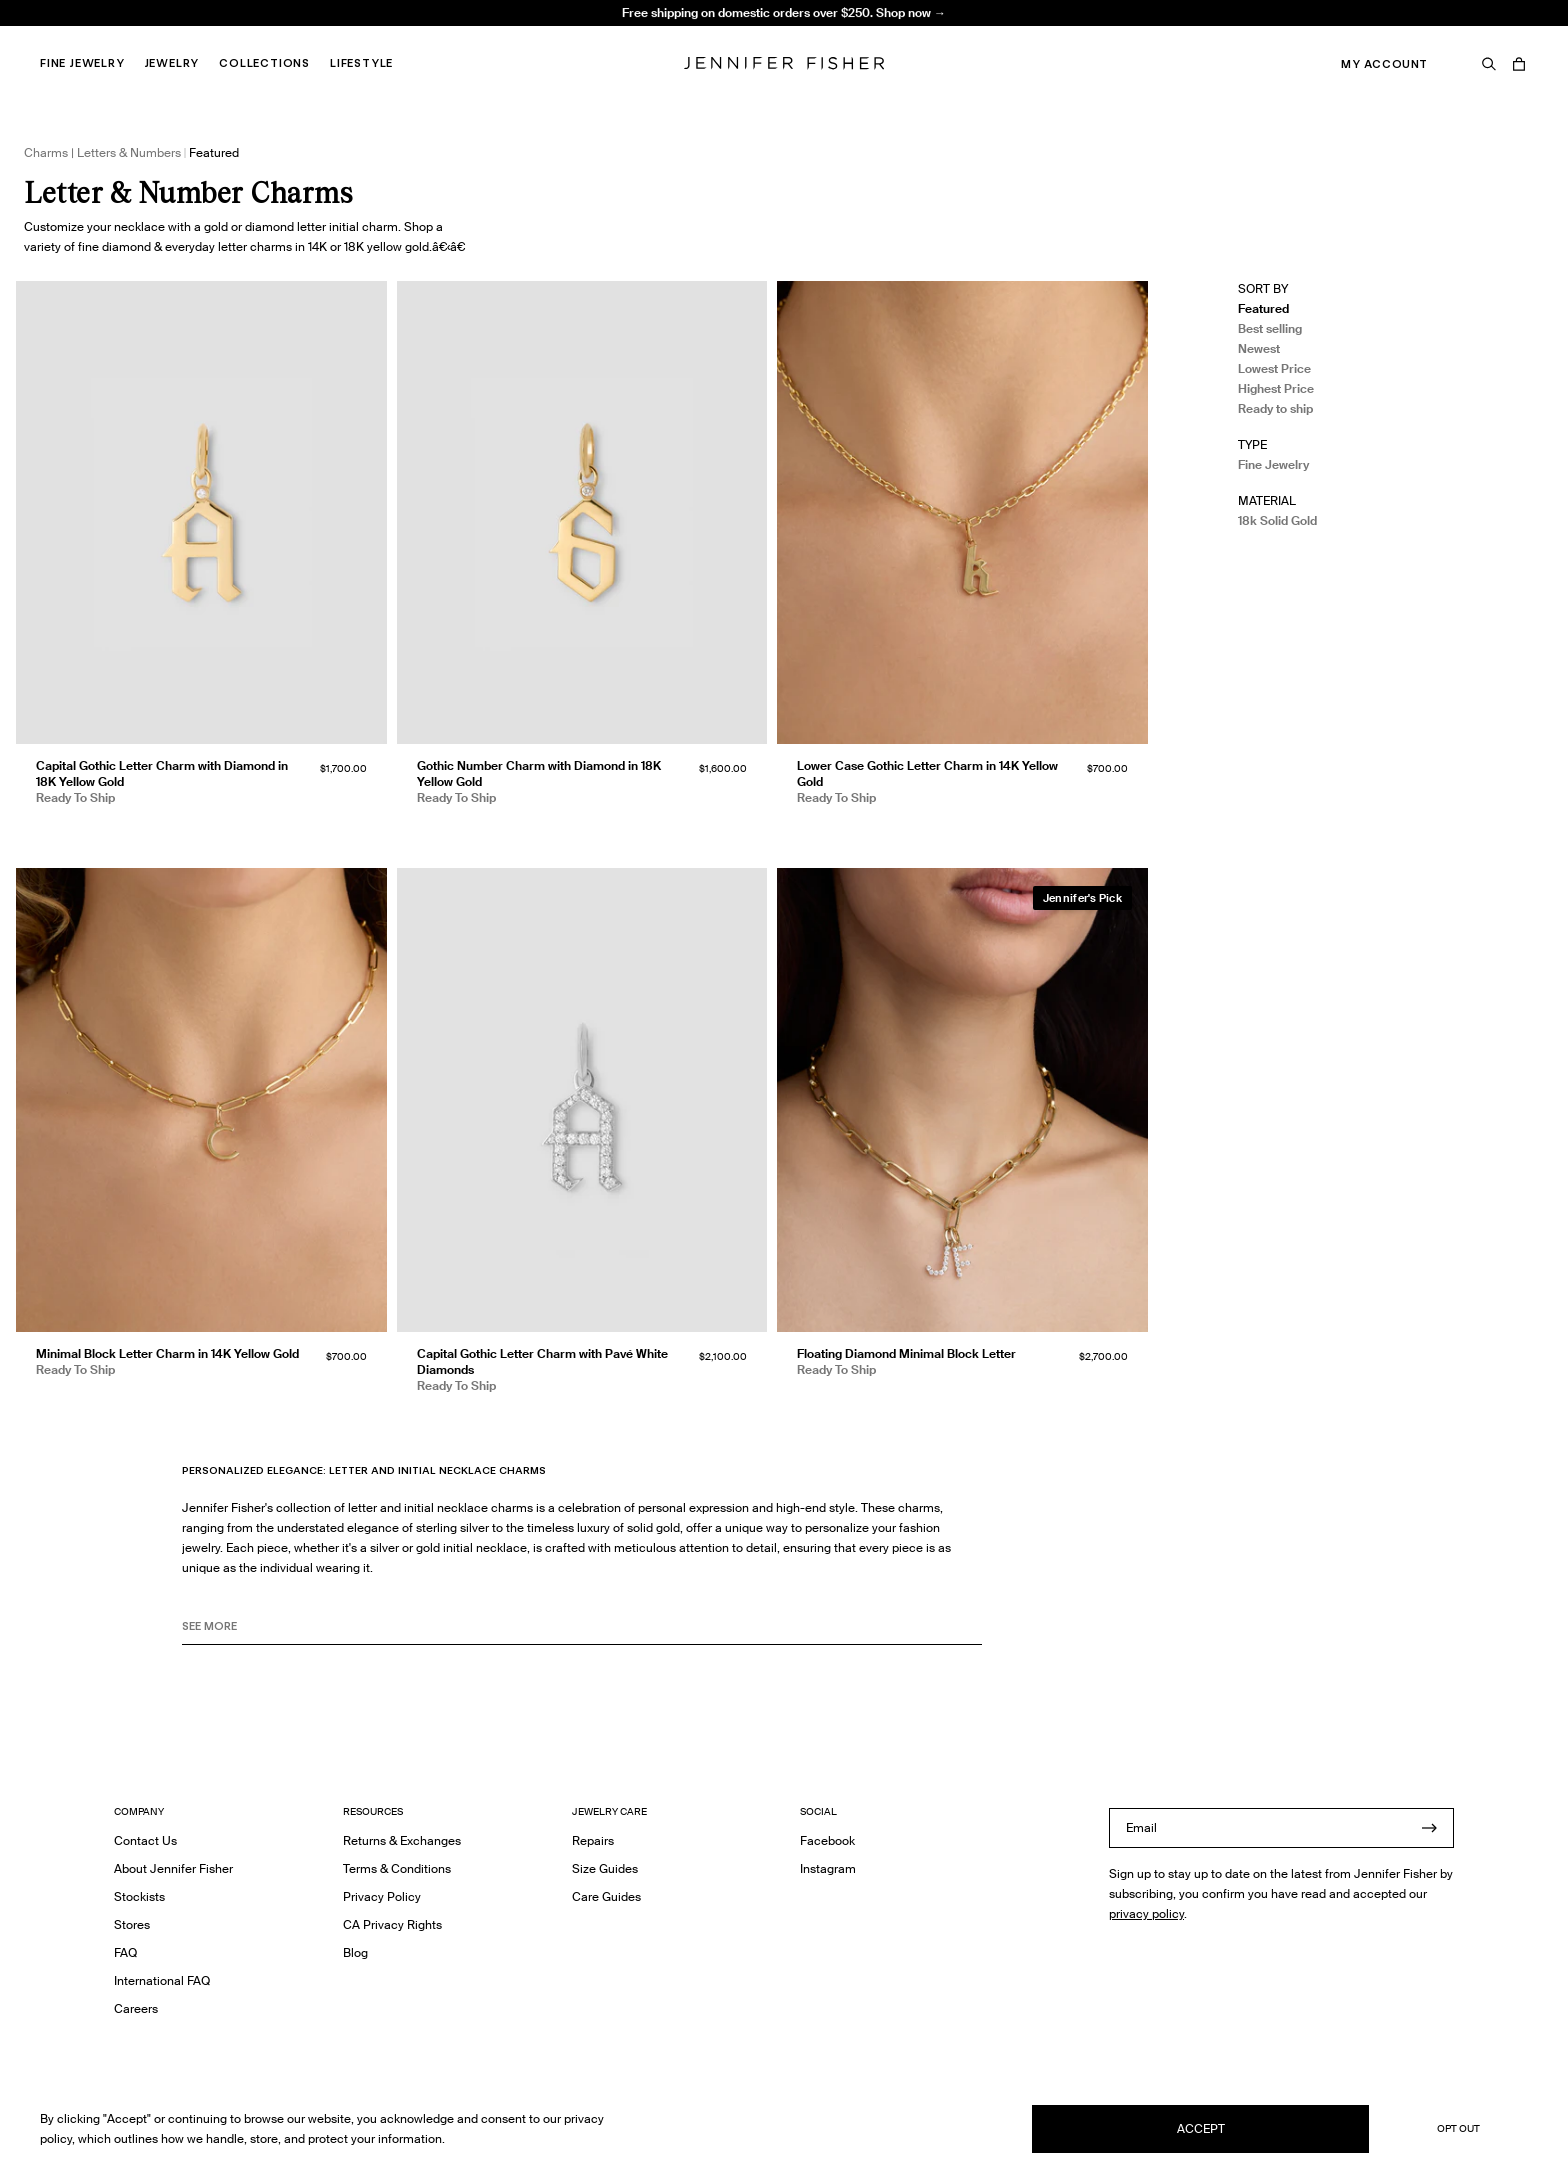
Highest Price (1276, 388)
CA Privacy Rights (392, 1924)
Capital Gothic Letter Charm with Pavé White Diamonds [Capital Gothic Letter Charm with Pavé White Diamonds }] (542, 1361)
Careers (136, 2008)
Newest (1259, 348)
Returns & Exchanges (402, 1840)
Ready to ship (1275, 408)
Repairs (593, 1840)
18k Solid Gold (1277, 520)
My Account (1384, 64)
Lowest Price (1274, 368)
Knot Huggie (426, 35)
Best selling (1270, 328)
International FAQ (162, 1980)
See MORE (209, 1626)
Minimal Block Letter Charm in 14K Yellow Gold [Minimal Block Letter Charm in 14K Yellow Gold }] (167, 1353)
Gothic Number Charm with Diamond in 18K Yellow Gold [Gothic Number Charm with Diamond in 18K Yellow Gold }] (539, 773)
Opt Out (1458, 2128)
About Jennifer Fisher (173, 1868)
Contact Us (145, 1840)
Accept (1201, 2128)
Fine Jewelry (82, 63)
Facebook (827, 1840)
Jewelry (172, 63)
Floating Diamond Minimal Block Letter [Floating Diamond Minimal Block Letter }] (906, 1353)
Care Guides (606, 1896)
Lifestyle (361, 63)
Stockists (139, 1896)
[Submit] (1429, 1828)
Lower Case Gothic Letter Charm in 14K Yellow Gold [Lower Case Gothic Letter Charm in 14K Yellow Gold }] (927, 773)
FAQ (125, 1952)
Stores (132, 1924)
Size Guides (605, 1868)
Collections (264, 63)
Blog (355, 1952)
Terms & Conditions (397, 1868)
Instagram (828, 1868)
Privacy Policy (382, 1896)
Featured (1263, 308)
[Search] (1489, 64)
